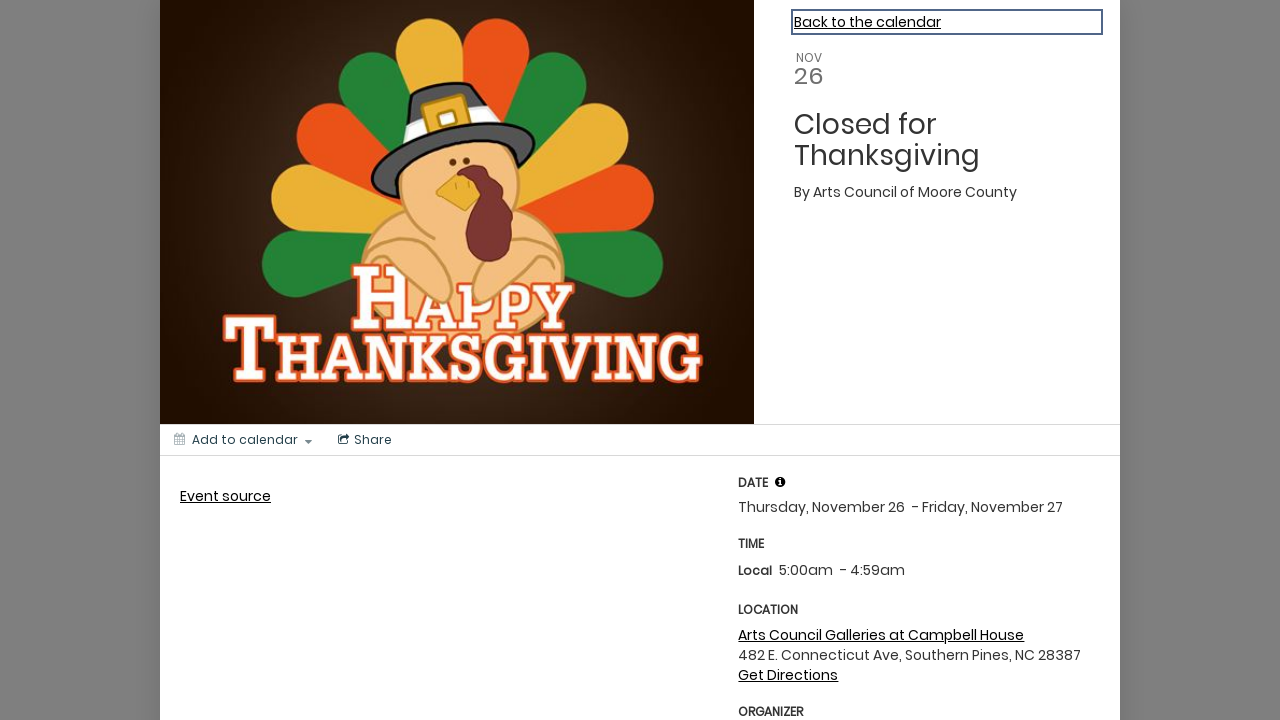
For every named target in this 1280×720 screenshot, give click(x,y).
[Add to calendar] (243, 440)
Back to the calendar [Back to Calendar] (867, 22)
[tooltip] (780, 482)
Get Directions (788, 675)
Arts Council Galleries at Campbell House (881, 635)
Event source (225, 496)
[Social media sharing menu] (363, 440)
